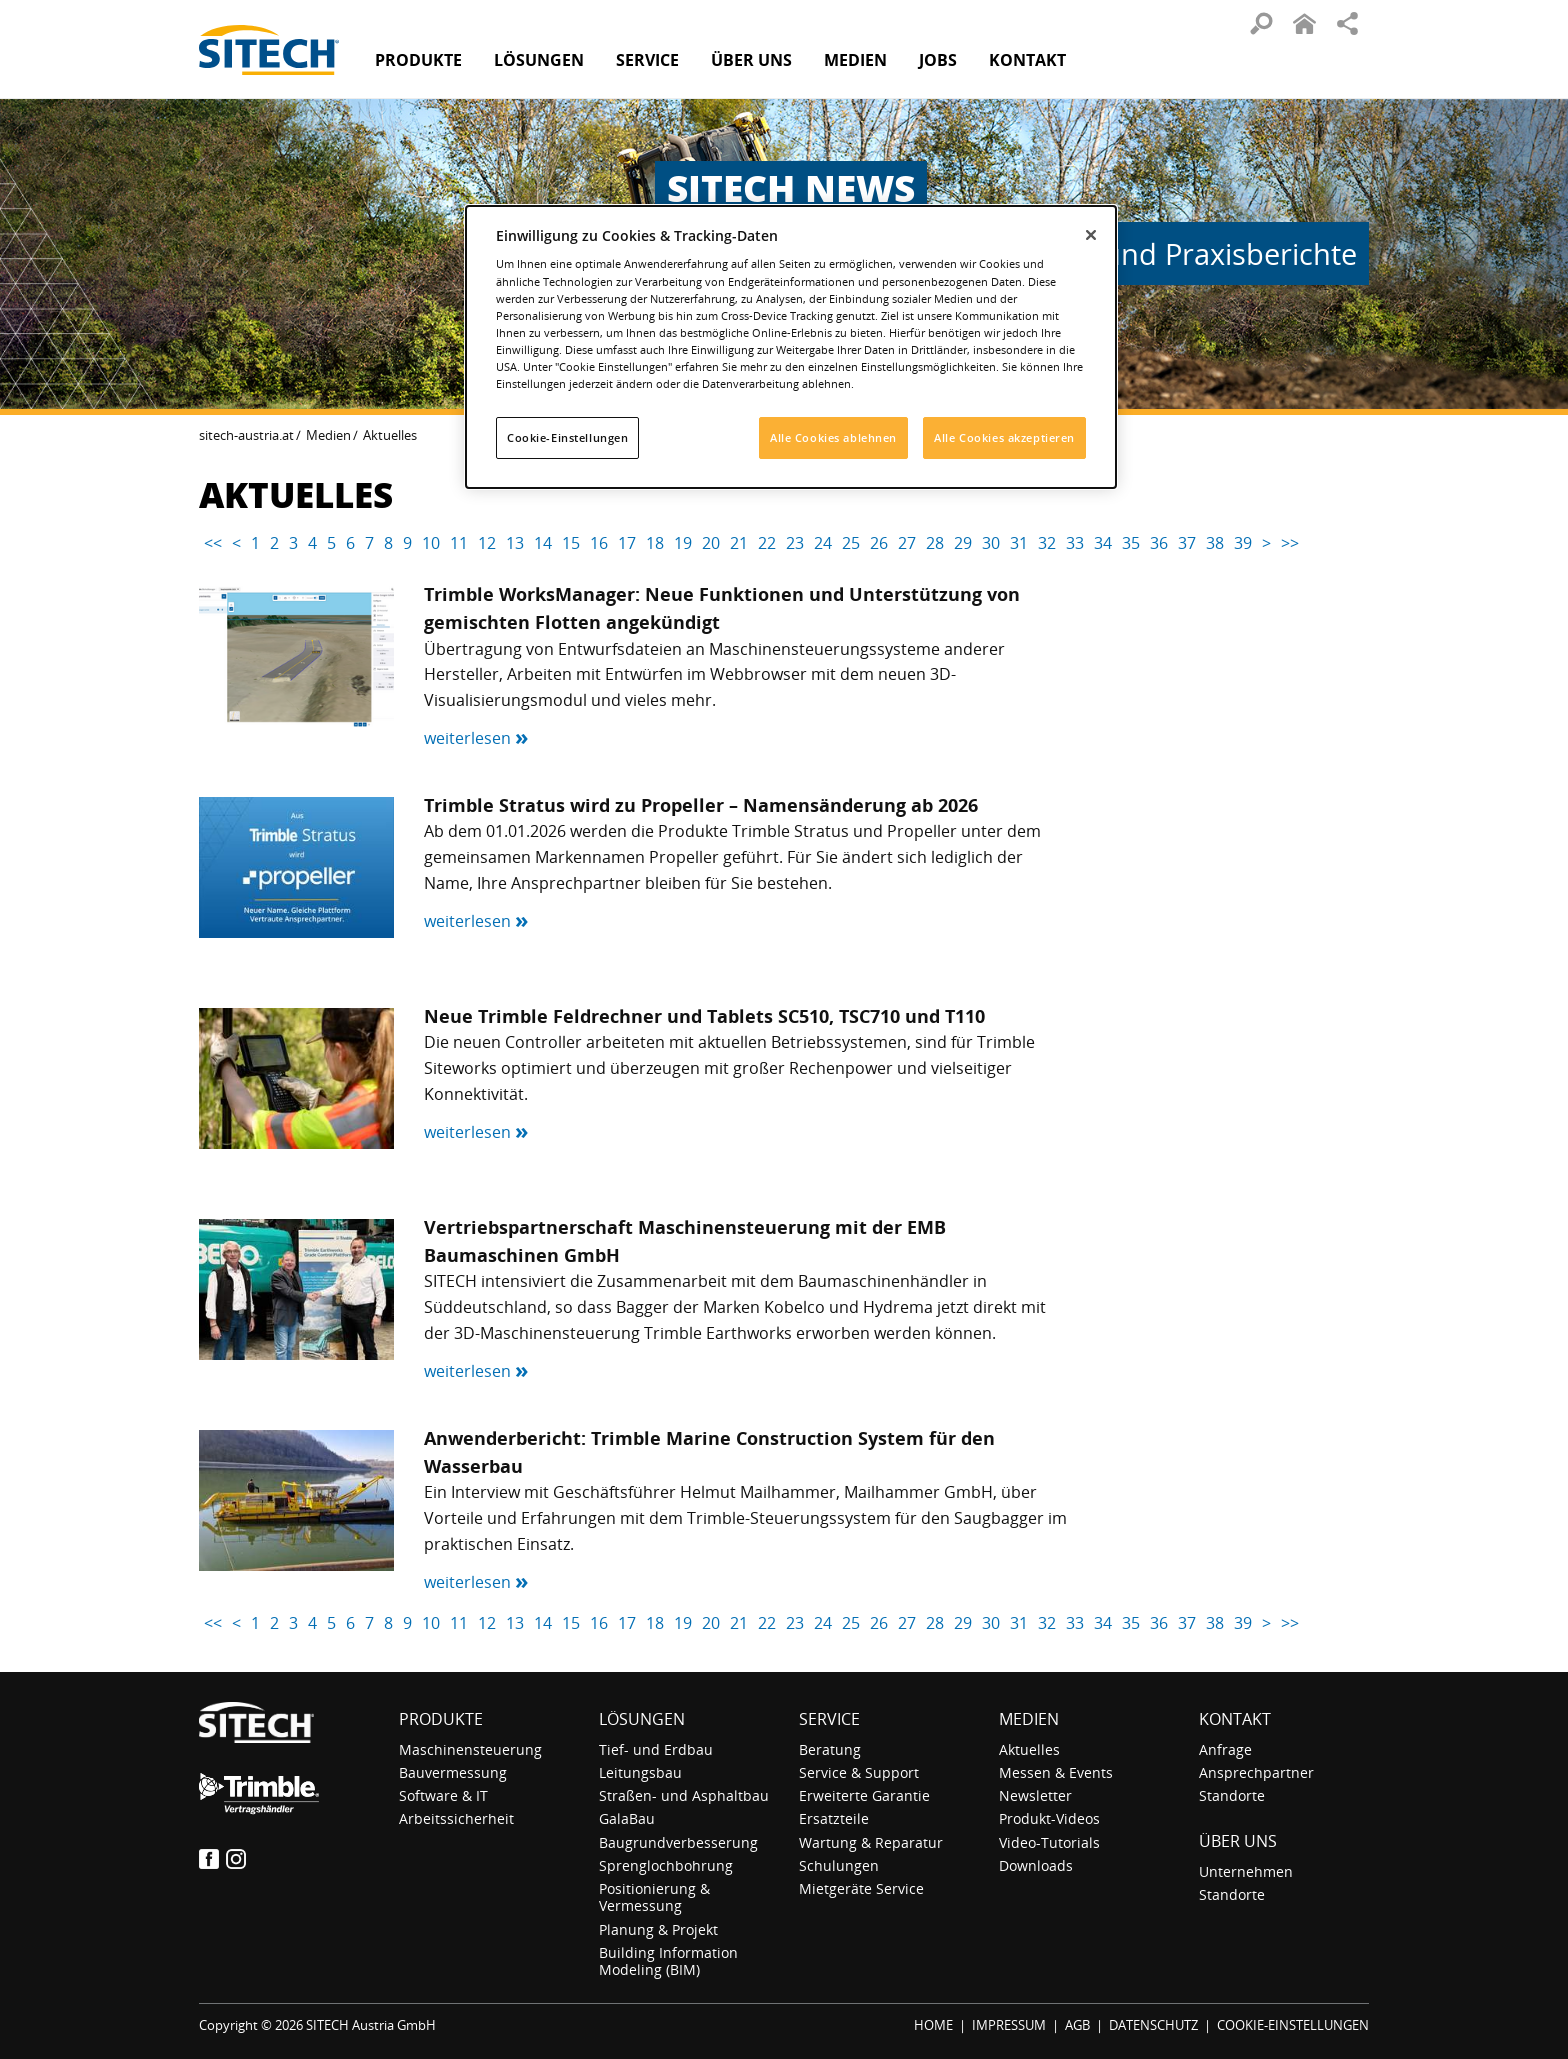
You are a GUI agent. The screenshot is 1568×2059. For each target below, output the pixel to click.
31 (1019, 543)
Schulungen (839, 1865)
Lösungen (642, 1719)
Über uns (1238, 1841)
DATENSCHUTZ (1153, 2025)
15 (571, 543)
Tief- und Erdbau (656, 1749)
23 (795, 543)
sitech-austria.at (246, 435)
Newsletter (1035, 1795)
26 (879, 543)
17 (627, 543)
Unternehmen (1246, 1871)
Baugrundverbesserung (678, 1842)
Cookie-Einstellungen (567, 437)
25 (851, 543)
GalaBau (627, 1818)
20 (711, 543)
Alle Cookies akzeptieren (1004, 437)
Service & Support (859, 1772)
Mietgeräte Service (861, 1888)
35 (1131, 543)
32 (1047, 543)
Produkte (418, 60)
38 (1215, 543)
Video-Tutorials (1049, 1842)
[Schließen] (1091, 235)
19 (683, 543)
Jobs (938, 60)
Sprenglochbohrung (666, 1865)
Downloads (1036, 1865)
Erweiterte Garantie (864, 1795)
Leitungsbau (640, 1772)
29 (963, 543)
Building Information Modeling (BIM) (668, 1961)
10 (431, 543)
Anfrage (1225, 1749)
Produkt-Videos (1049, 1818)
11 (459, 543)
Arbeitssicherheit (456, 1818)
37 (1187, 543)
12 (487, 543)
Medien (328, 435)
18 (655, 543)
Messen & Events (1056, 1772)
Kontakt (1027, 60)
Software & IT (443, 1795)
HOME (933, 2025)
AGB (1077, 2025)
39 (1243, 543)
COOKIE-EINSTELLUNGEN (1293, 2025)
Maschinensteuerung (470, 1749)
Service (829, 1719)
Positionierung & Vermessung (654, 1897)
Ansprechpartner (1256, 1772)
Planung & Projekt (658, 1929)
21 (739, 543)
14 (543, 543)
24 (823, 543)
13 (515, 543)
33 (1075, 543)
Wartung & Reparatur (871, 1842)
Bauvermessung (453, 1772)
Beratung (830, 1749)
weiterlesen (476, 738)
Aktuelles (1029, 1749)
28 (935, 543)
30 (991, 543)
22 (767, 543)
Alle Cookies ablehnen (833, 437)
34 (1103, 543)
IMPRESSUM (1009, 2025)
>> (1290, 543)
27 (907, 543)
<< (213, 543)
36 (1159, 543)
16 (599, 543)
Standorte (1232, 1795)
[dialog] (791, 347)
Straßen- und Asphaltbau (684, 1795)
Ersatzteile (834, 1818)
